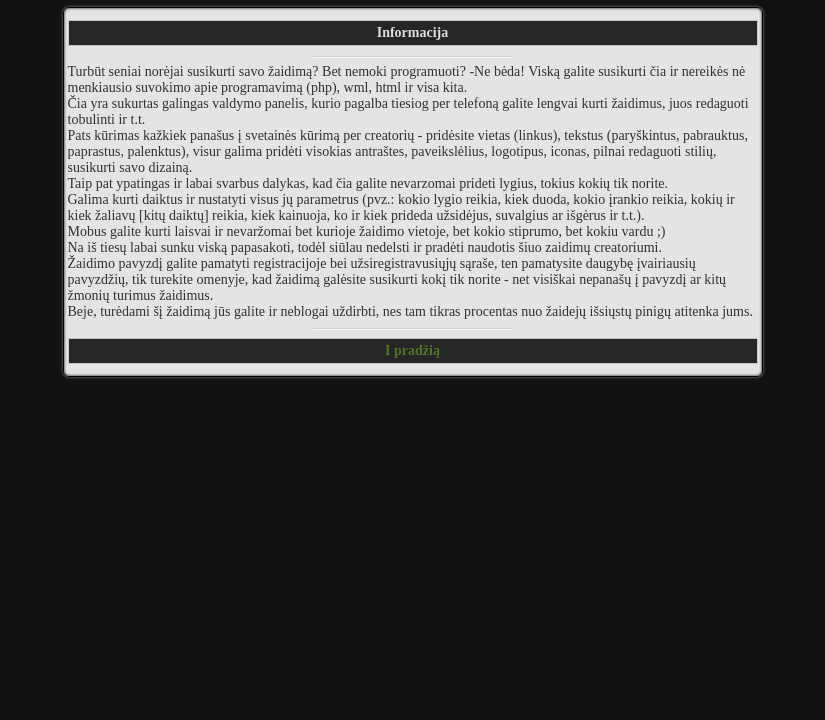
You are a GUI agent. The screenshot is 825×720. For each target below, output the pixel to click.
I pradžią (412, 350)
